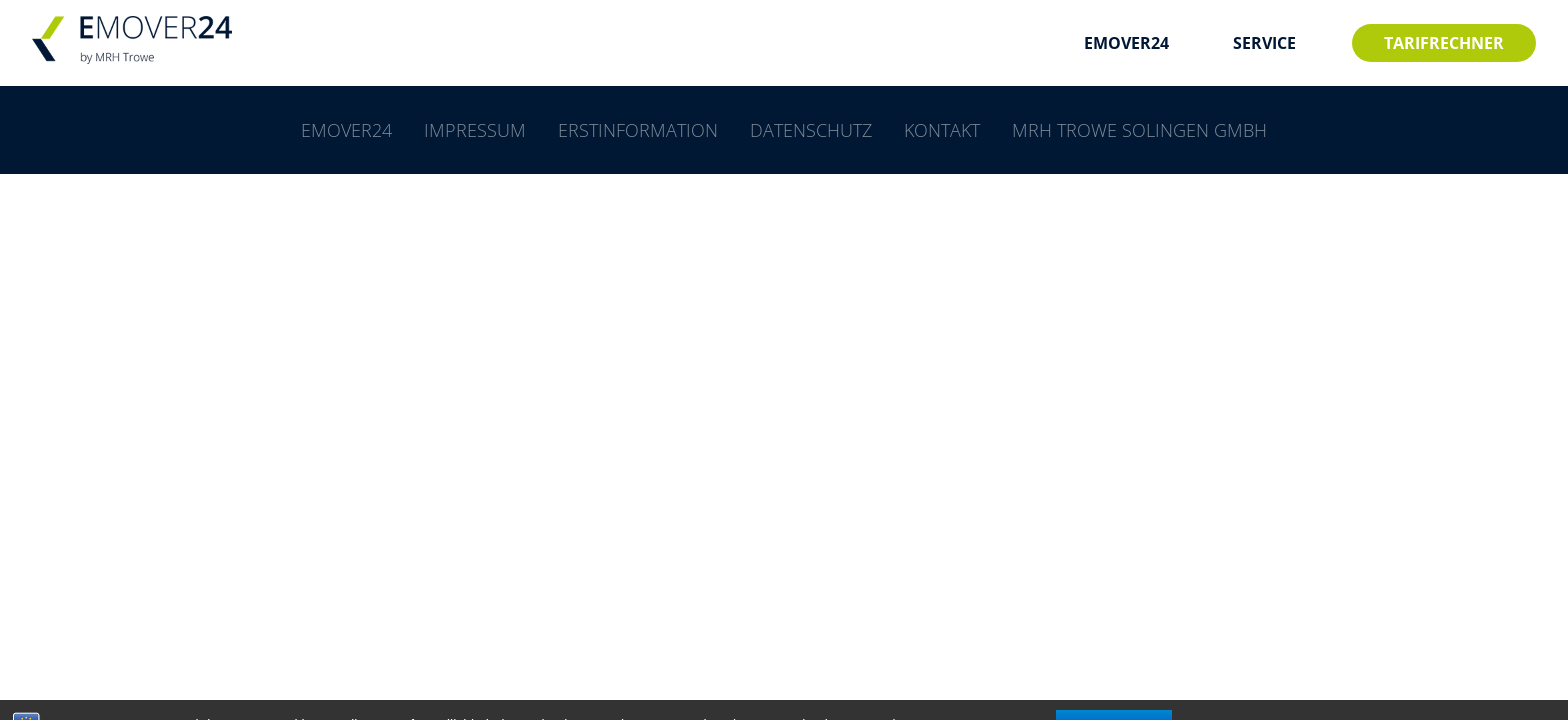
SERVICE (1264, 43)
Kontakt (942, 130)
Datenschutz (811, 130)
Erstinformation (638, 130)
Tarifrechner (1444, 43)
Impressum (475, 130)
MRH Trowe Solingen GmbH (1139, 130)
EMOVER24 (1126, 43)
